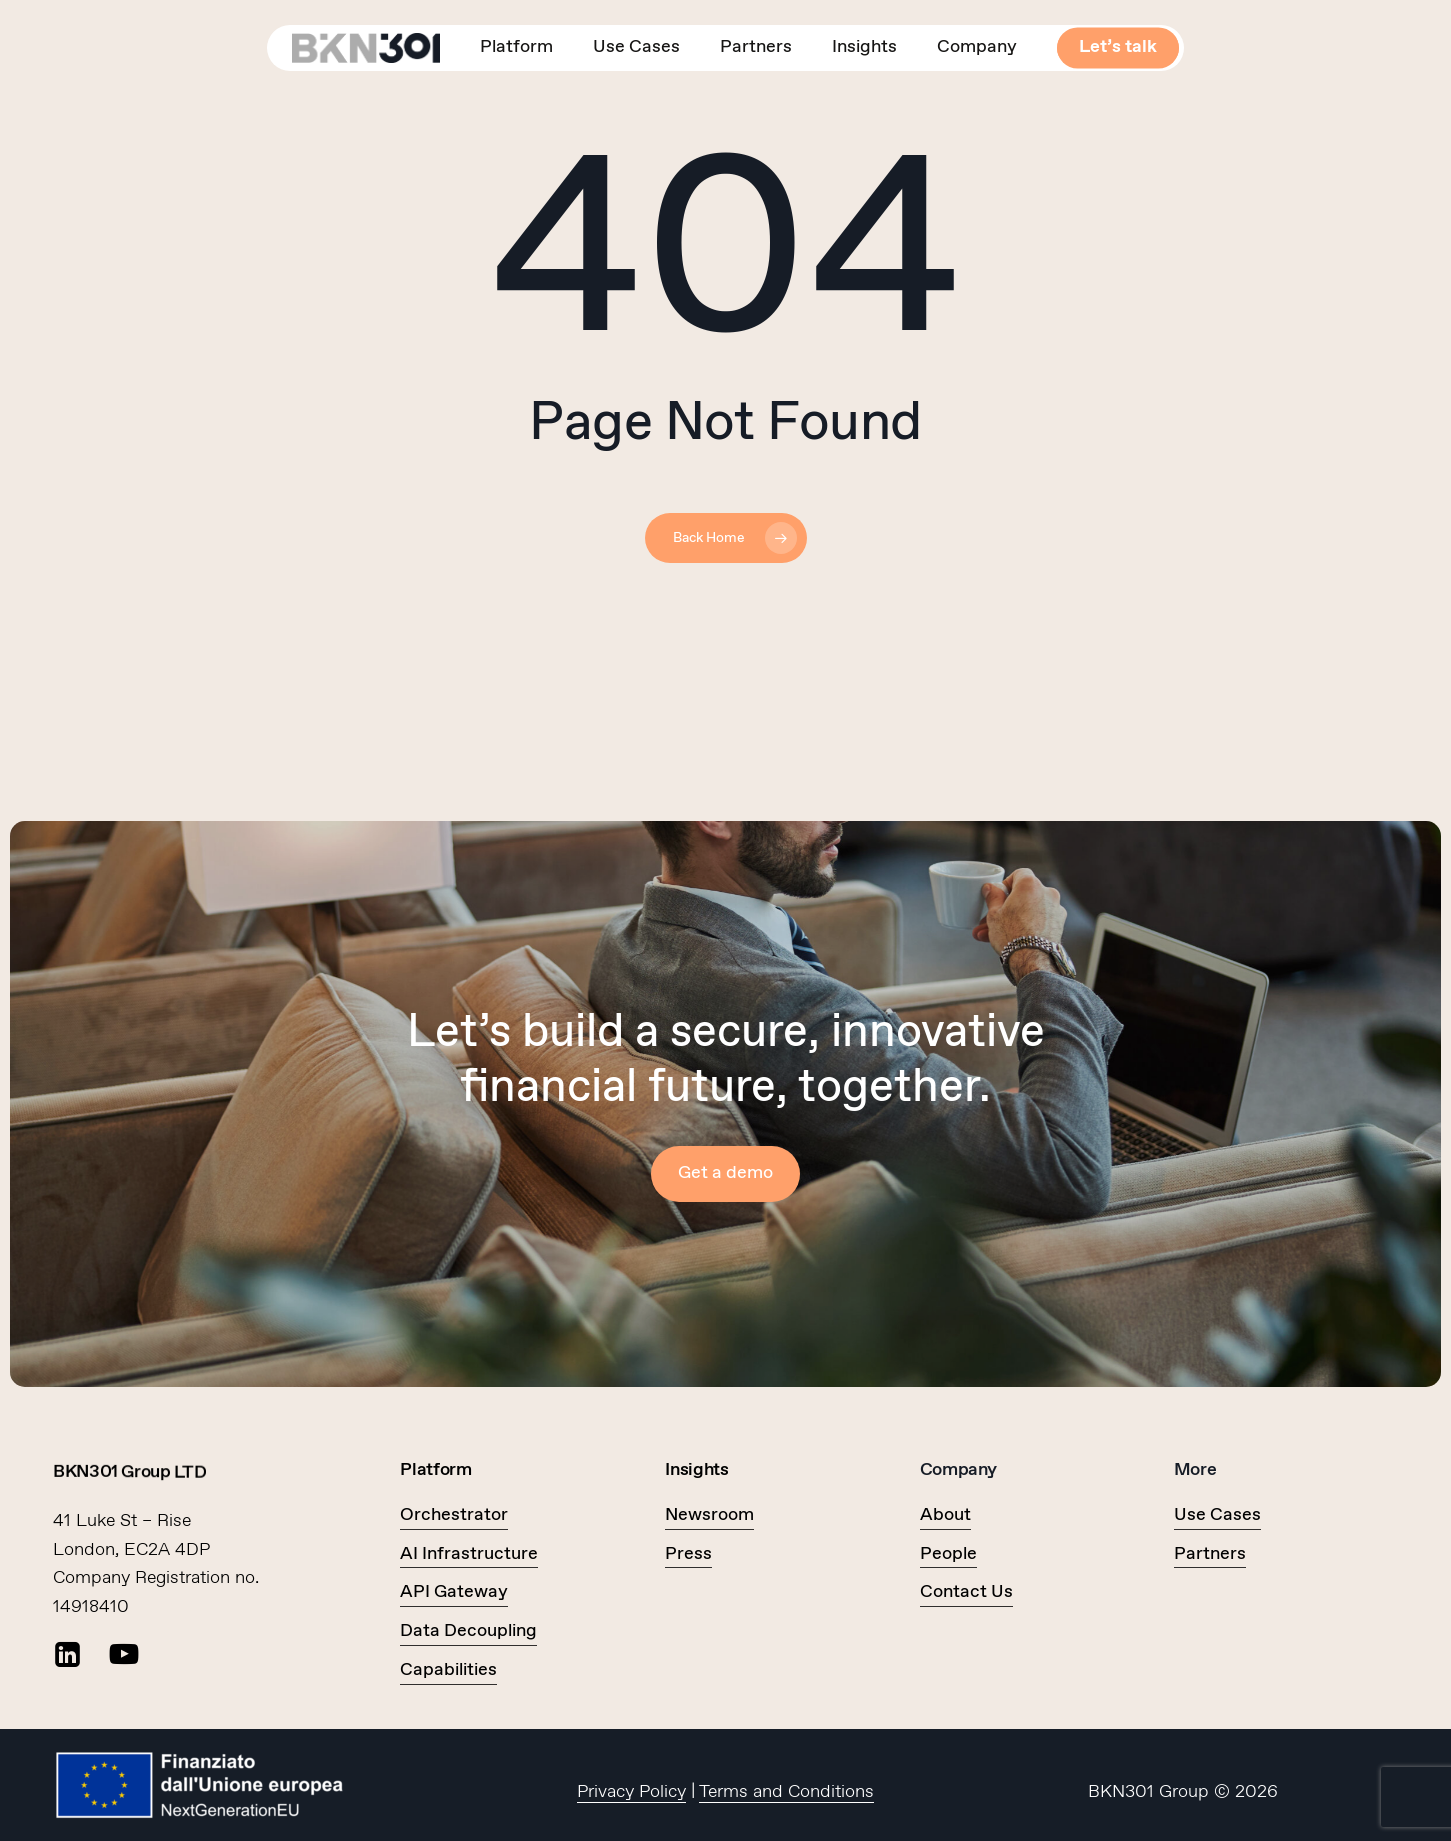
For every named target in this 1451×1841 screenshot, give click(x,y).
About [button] (945, 1515)
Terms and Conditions (786, 1792)
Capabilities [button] (448, 1670)
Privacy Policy (631, 1792)
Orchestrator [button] (454, 1515)
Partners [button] (1210, 1554)
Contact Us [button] (966, 1592)
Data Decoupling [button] (468, 1631)
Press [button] (688, 1554)
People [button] (948, 1554)
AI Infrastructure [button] (469, 1554)
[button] (725, 1173)
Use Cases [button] (1217, 1515)
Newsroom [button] (709, 1515)
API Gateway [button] (454, 1592)
